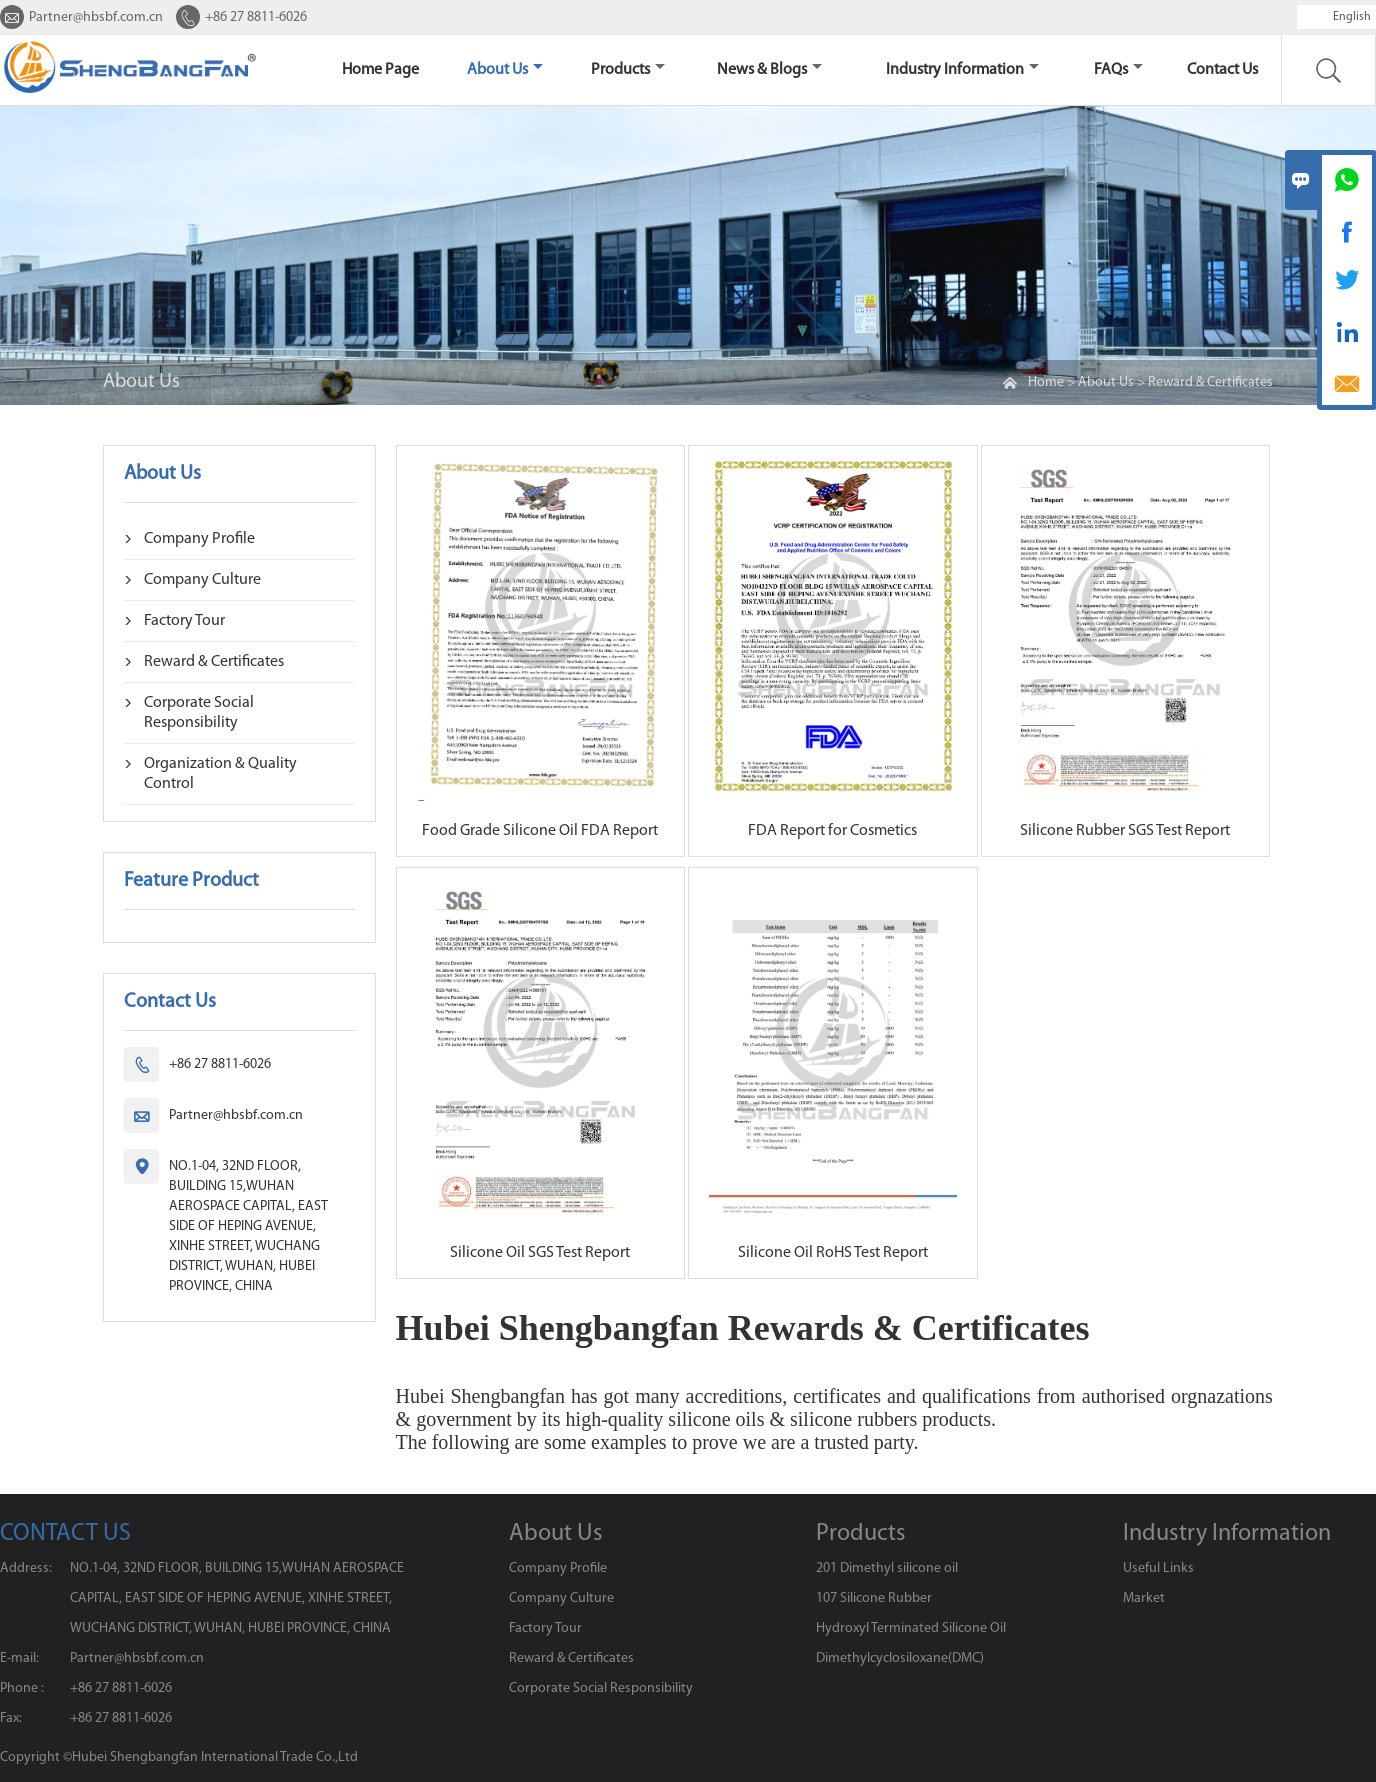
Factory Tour (184, 621)
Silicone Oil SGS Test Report (540, 1253)
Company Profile (199, 539)
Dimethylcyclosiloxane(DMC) (900, 1658)
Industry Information (962, 70)
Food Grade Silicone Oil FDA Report (540, 831)
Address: (26, 1568)
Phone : (22, 1688)
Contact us (1222, 70)
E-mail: (19, 1658)
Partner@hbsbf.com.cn (96, 17)
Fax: (11, 1718)
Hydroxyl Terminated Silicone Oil (911, 1628)
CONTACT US (65, 1534)
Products (628, 70)
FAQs (1118, 70)
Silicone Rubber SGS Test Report (1125, 831)
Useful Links (1158, 1568)
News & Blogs (769, 70)
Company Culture (202, 580)
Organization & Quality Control (220, 774)
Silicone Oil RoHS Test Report (833, 1253)
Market (1144, 1598)
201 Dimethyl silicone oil (887, 1568)
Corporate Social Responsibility (199, 713)
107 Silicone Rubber (874, 1598)
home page (380, 70)
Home (1046, 382)
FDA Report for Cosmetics (832, 831)
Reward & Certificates (1210, 382)
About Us (505, 70)
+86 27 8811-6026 (256, 17)
